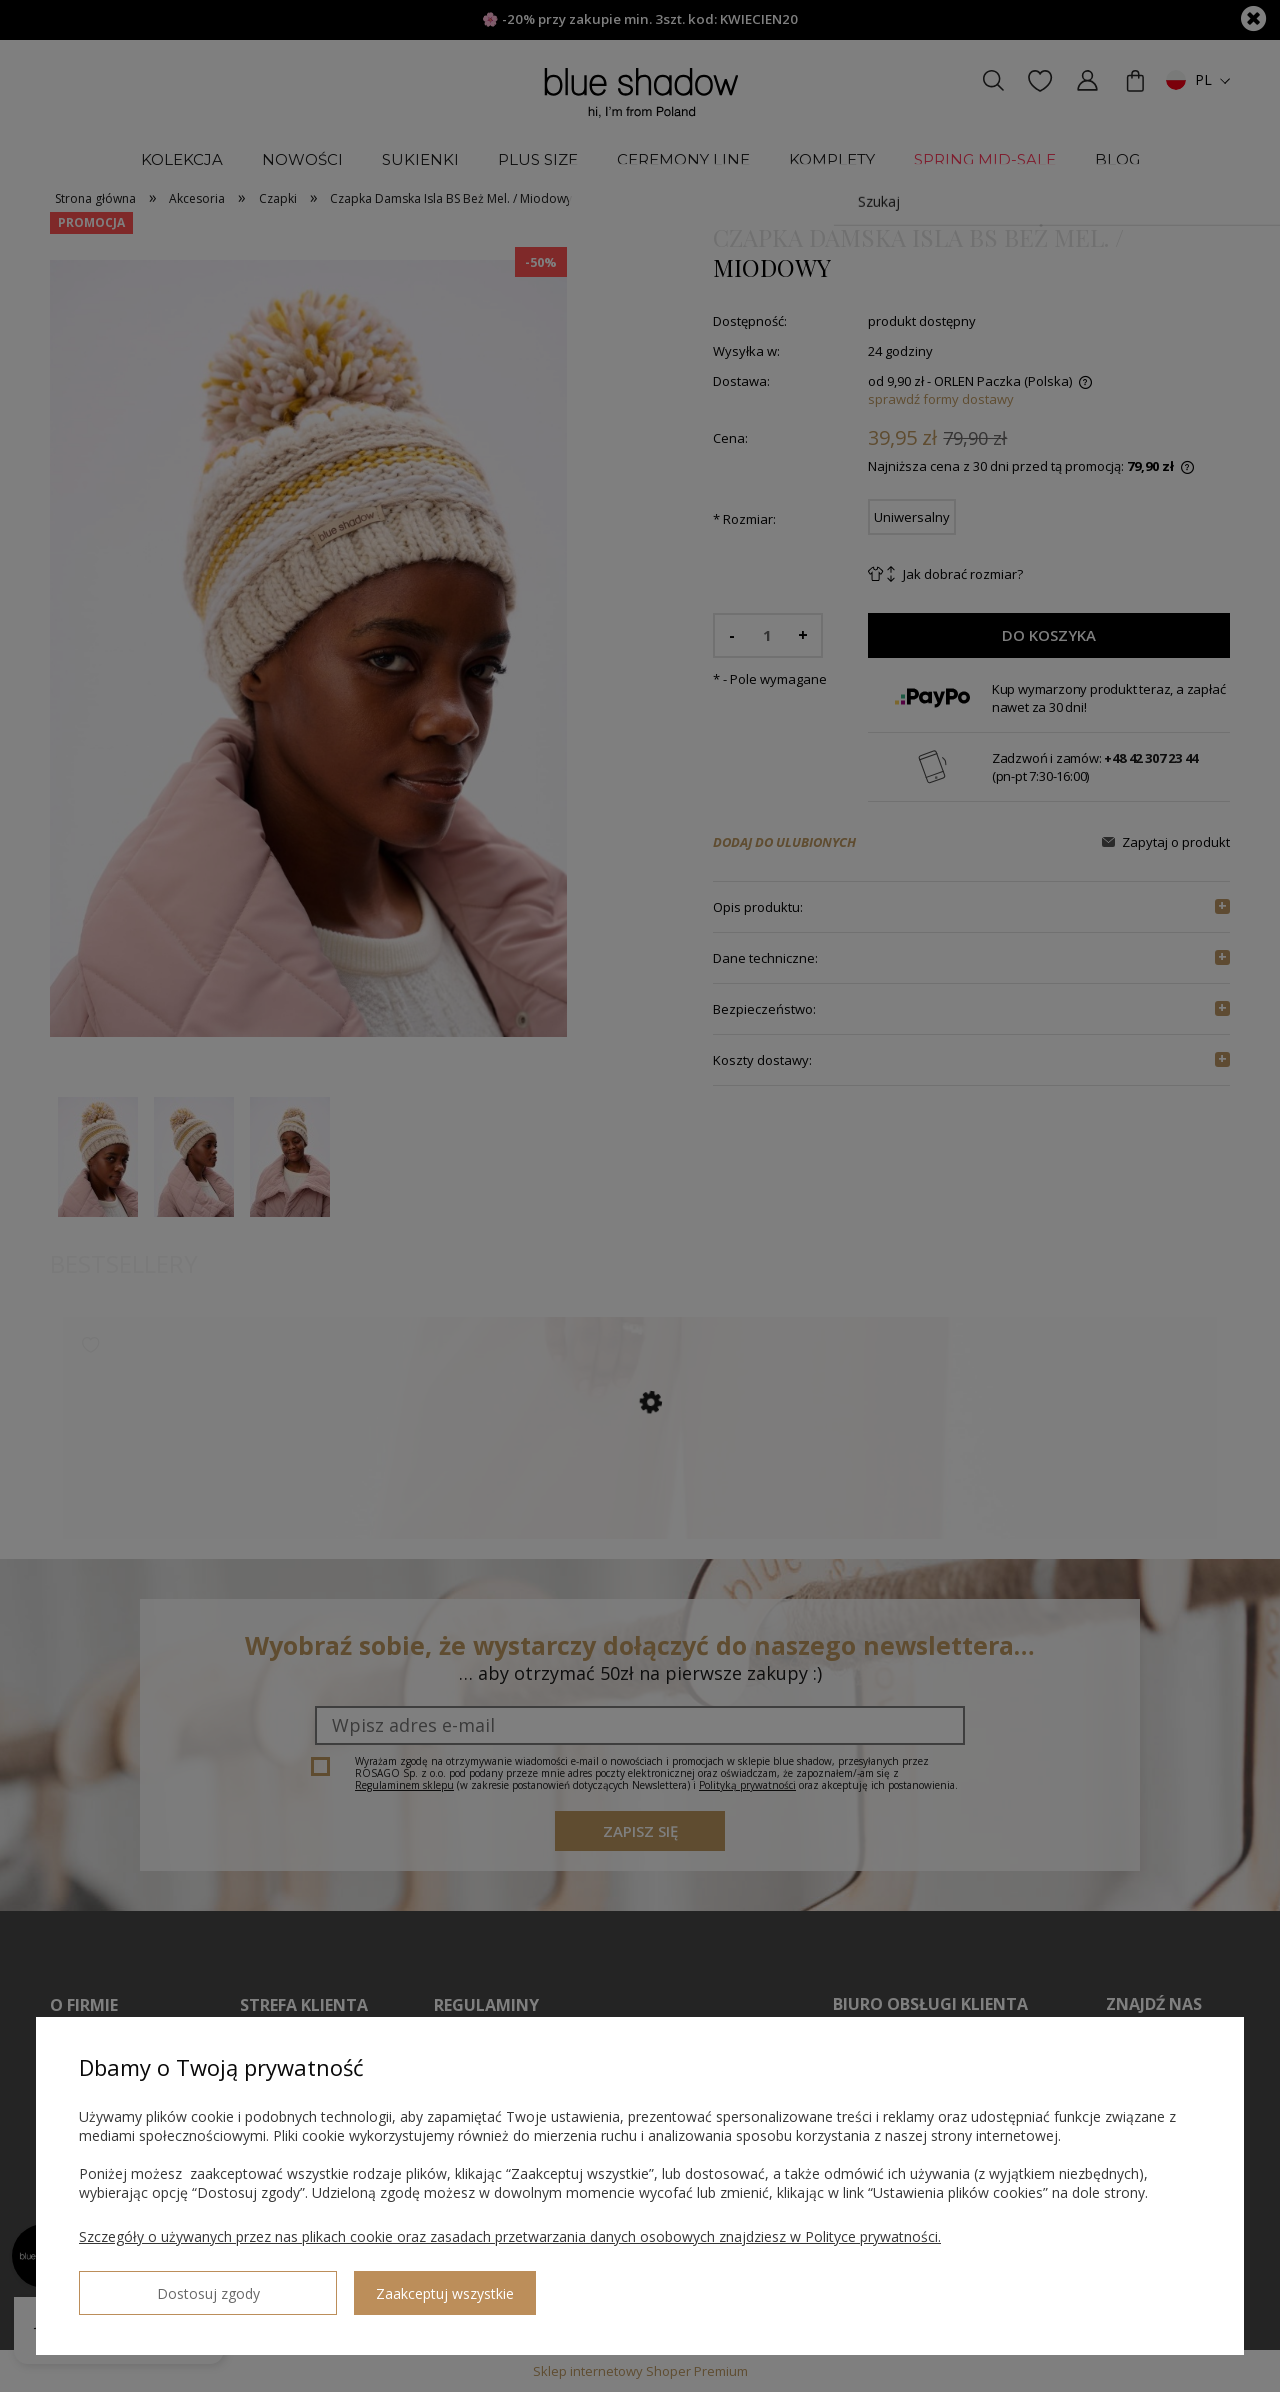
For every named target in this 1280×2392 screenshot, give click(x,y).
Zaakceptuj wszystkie (331, 2285)
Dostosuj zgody (151, 2285)
